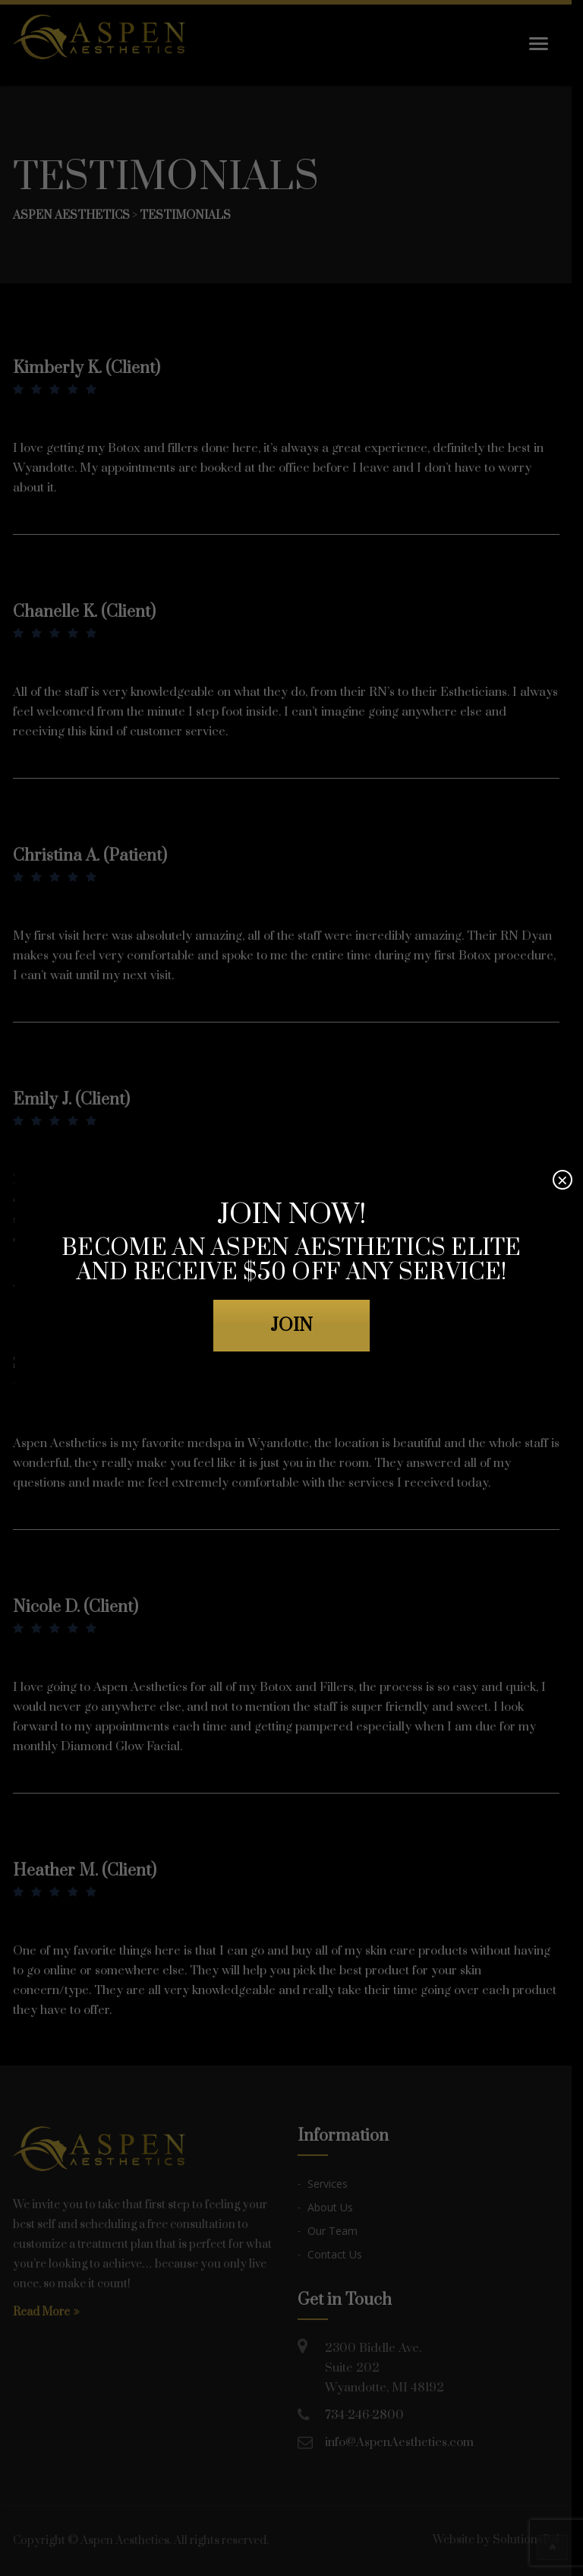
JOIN (291, 1325)
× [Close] (562, 1180)
